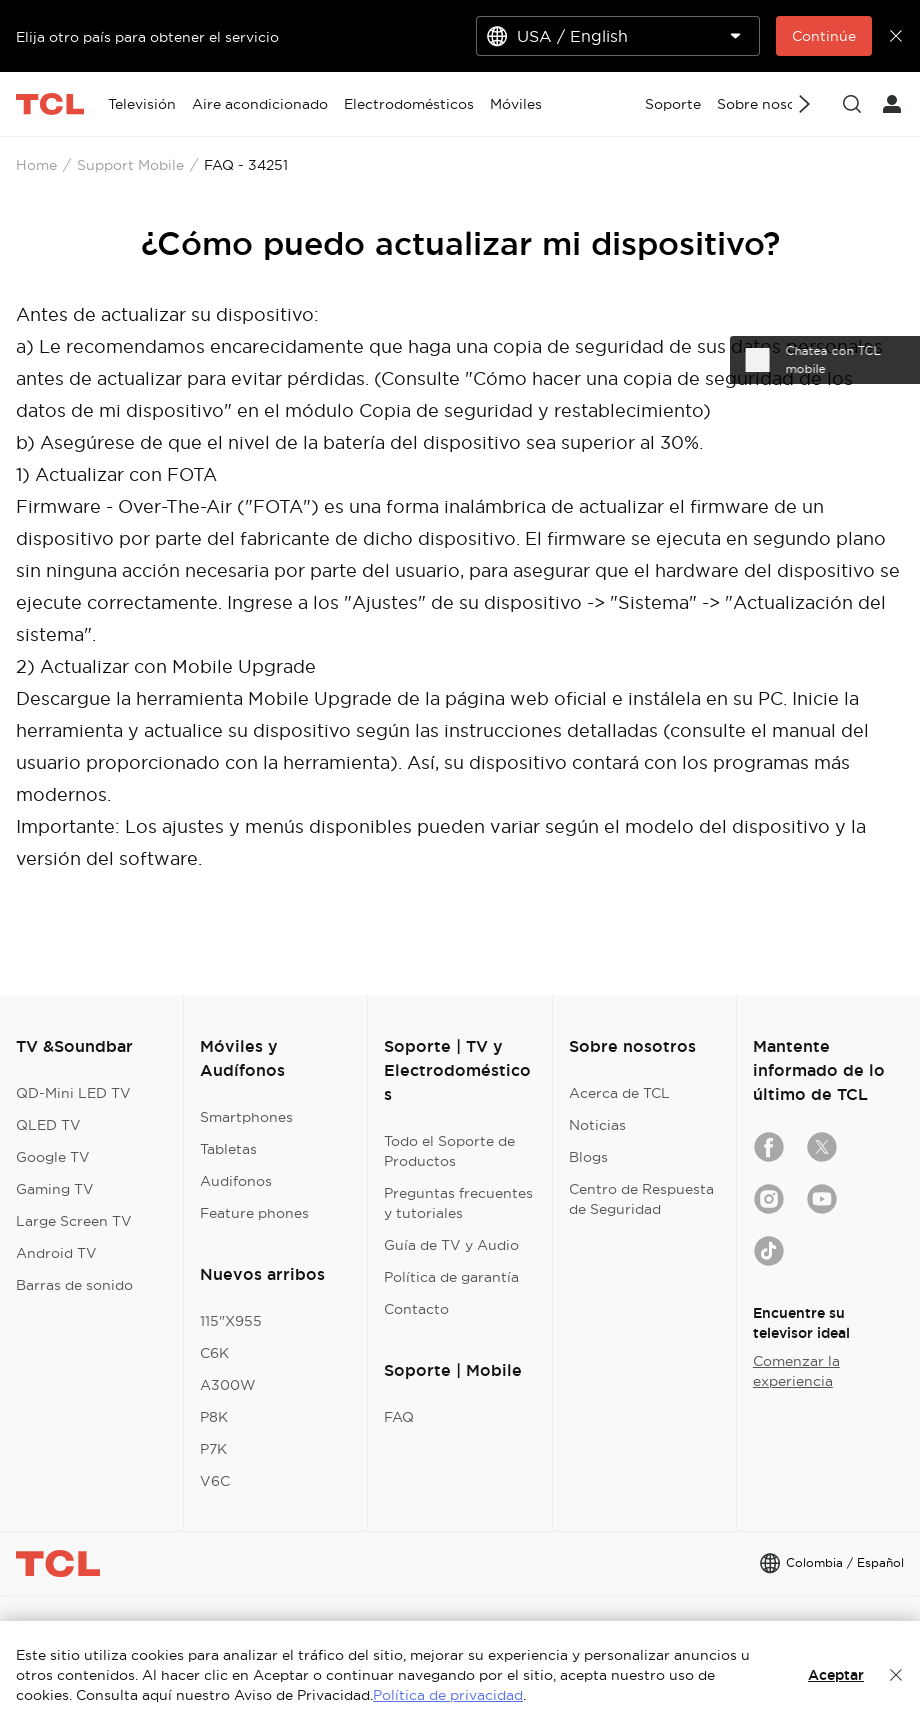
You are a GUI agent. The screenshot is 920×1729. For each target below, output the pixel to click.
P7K (213, 1449)
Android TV (56, 1253)
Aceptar (836, 1675)
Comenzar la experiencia (796, 1371)
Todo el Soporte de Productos (449, 1151)
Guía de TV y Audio (451, 1245)
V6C (215, 1481)
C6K (214, 1353)
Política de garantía (451, 1277)
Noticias (597, 1125)
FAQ (399, 1417)
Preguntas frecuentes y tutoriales (458, 1203)
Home (36, 165)
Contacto (416, 1309)
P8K (214, 1417)
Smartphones (246, 1117)
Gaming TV (55, 1189)
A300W (228, 1385)
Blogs (588, 1157)
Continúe (824, 36)
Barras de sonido (74, 1285)
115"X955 (231, 1321)
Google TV (53, 1157)
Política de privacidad (448, 1695)
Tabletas (228, 1149)
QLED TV (48, 1125)
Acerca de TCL (619, 1093)
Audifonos (236, 1181)
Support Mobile (130, 165)
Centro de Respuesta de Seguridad (641, 1199)
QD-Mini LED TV (73, 1093)
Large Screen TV (74, 1221)
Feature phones (254, 1213)
